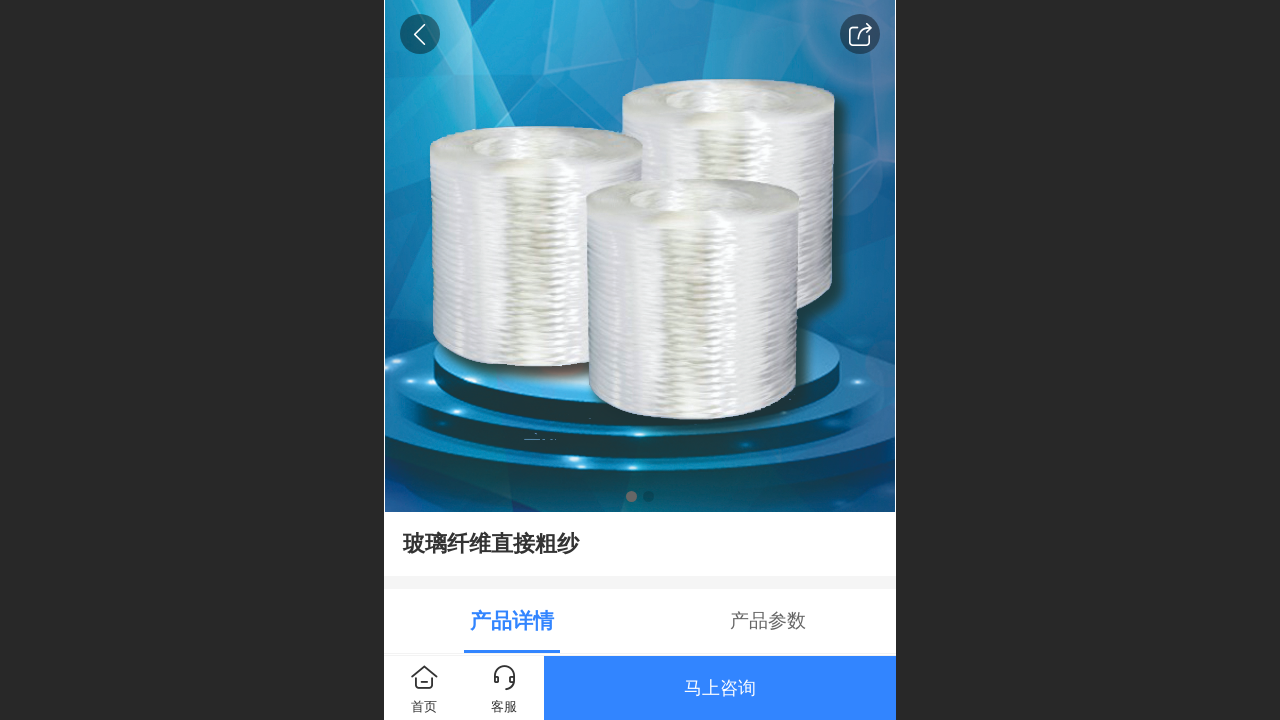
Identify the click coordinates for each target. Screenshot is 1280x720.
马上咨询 (720, 688)
